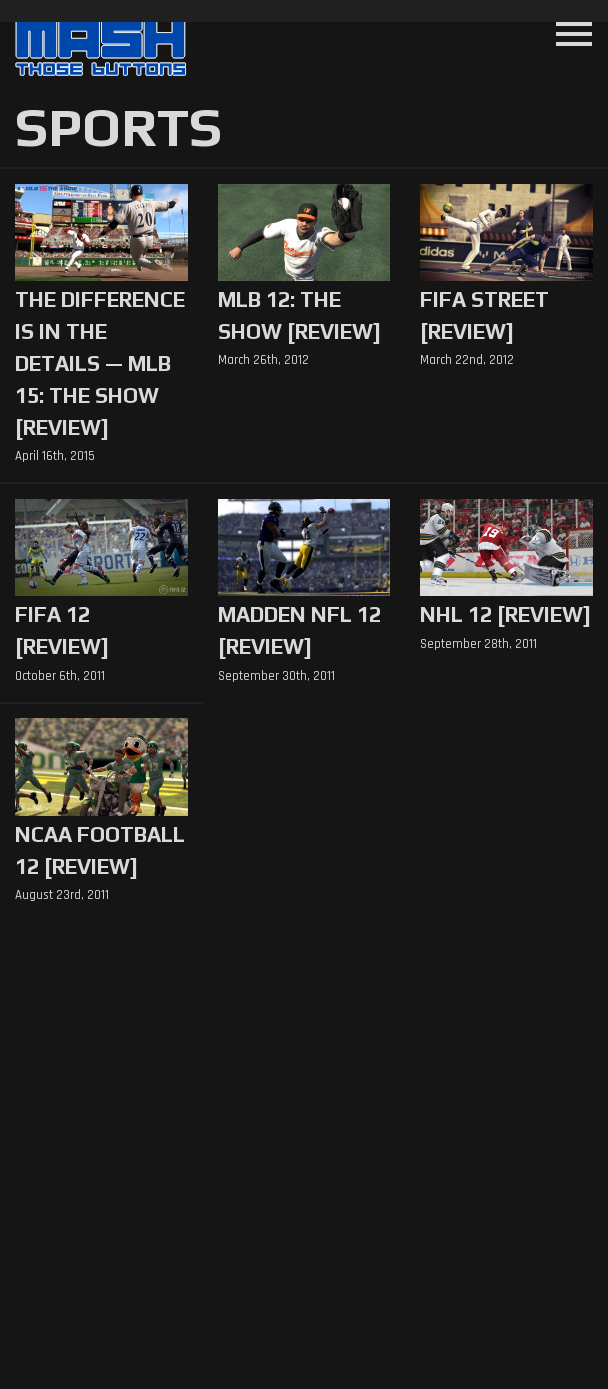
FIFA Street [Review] (484, 315)
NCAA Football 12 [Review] (100, 850)
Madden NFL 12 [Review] (299, 630)
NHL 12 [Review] (505, 614)
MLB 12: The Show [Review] (299, 315)
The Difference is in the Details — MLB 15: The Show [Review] (100, 363)
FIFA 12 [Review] (62, 630)
